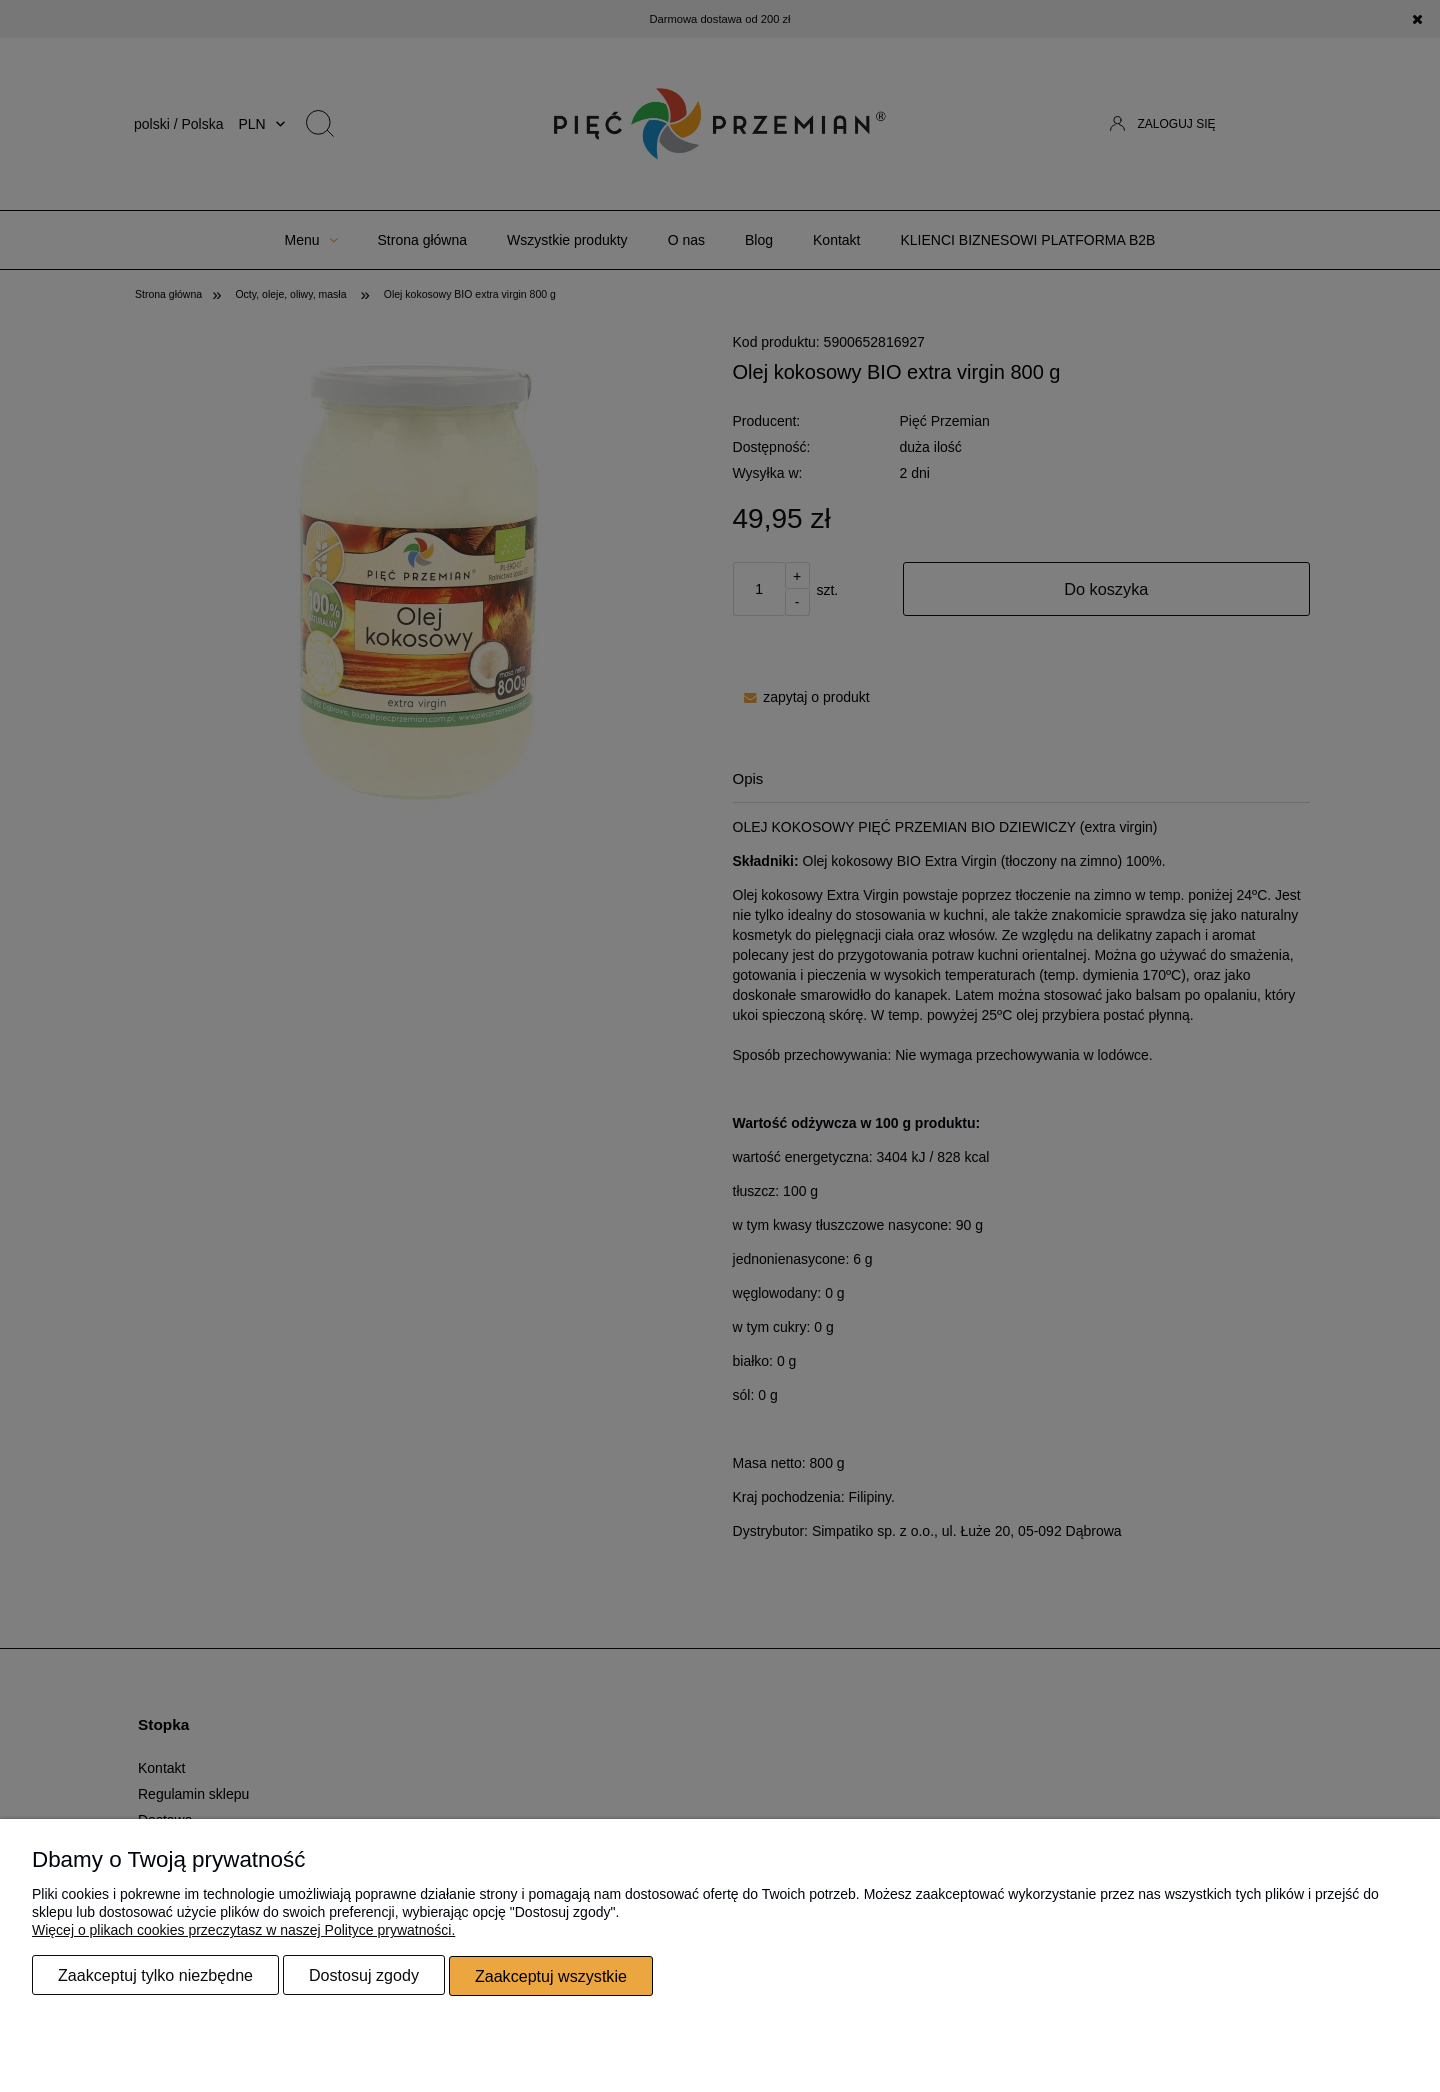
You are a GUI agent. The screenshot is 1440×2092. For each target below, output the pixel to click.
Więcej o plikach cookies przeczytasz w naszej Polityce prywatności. (243, 1931)
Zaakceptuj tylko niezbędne (155, 1976)
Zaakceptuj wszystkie (551, 1976)
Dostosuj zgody (364, 1976)
